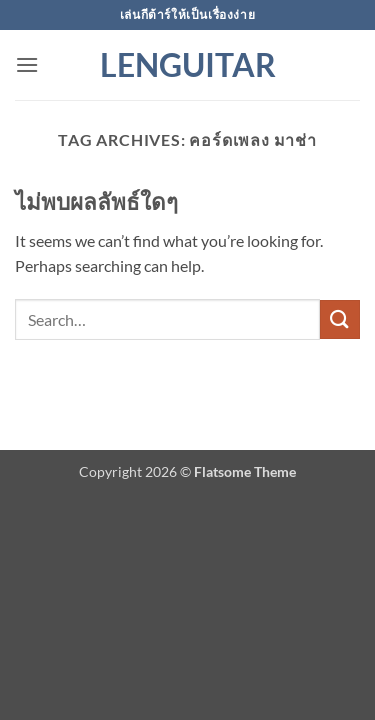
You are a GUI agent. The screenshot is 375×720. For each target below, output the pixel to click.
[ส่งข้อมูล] (340, 319)
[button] (27, 64)
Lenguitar (188, 65)
